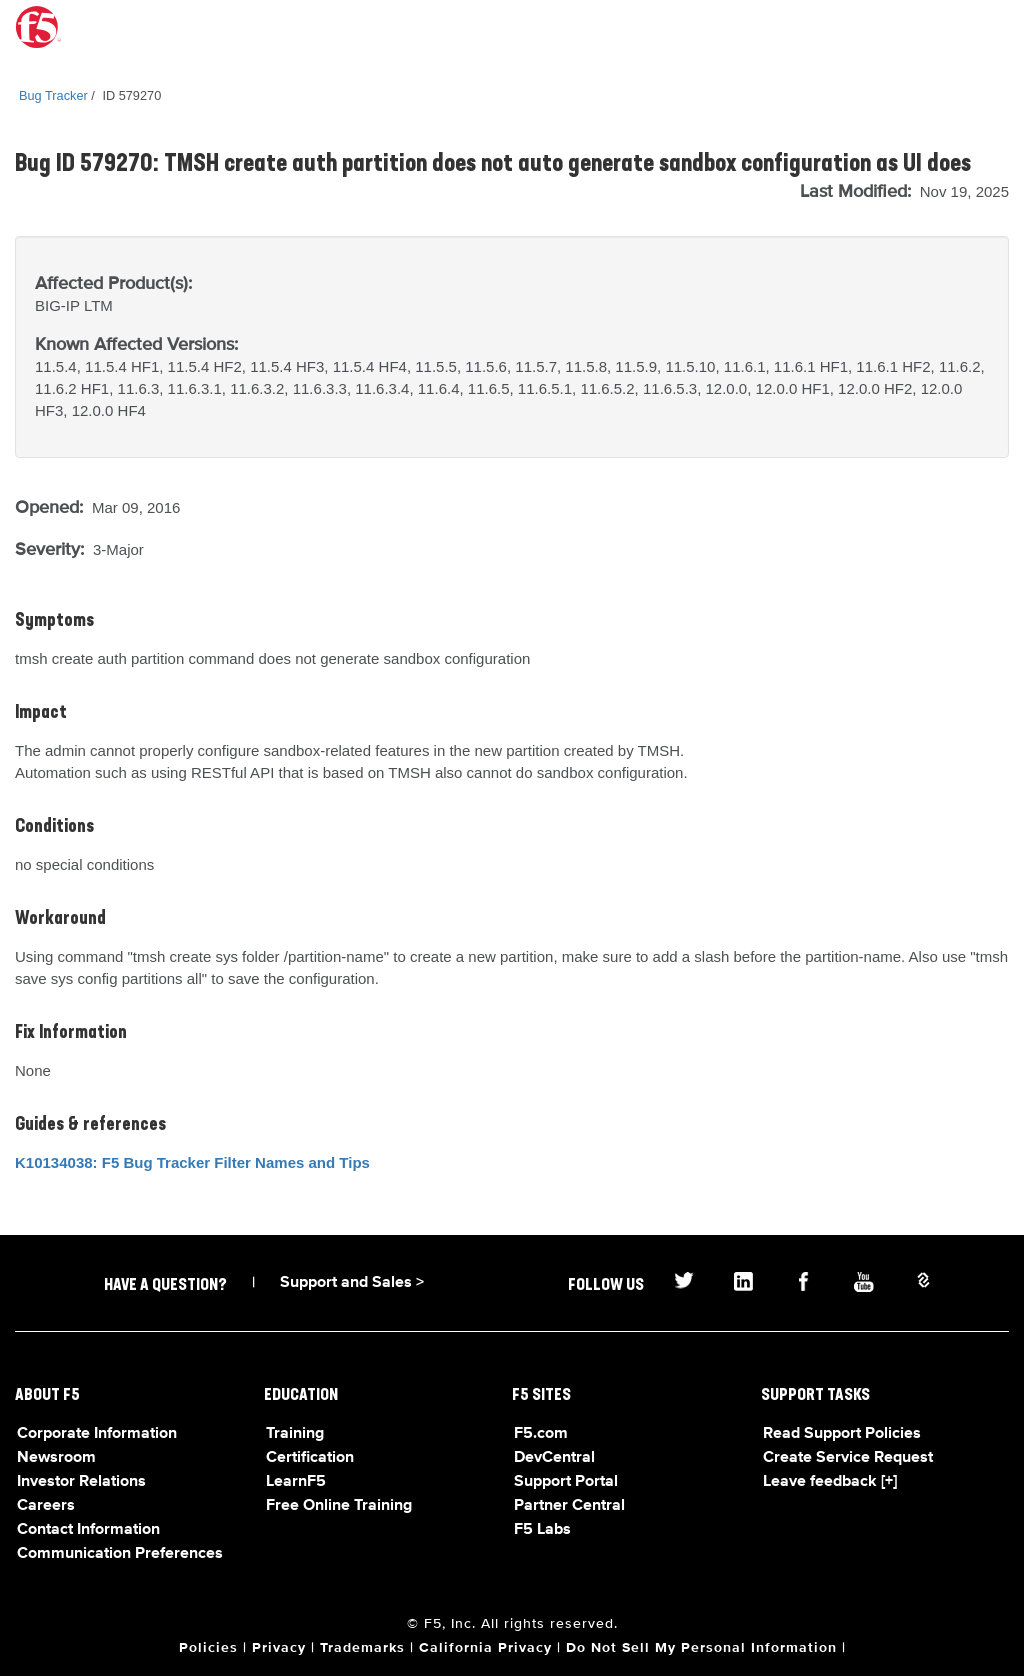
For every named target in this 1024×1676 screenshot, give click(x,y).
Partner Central (569, 1506)
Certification (310, 1458)
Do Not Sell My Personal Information (701, 1648)
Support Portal (566, 1482)
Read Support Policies (842, 1434)
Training (295, 1434)
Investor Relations (81, 1482)
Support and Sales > (352, 1283)
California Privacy (485, 1648)
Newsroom (56, 1458)
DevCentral (554, 1458)
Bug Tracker (53, 95)
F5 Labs (542, 1530)
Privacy (279, 1648)
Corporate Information (97, 1434)
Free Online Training (339, 1506)
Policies (208, 1648)
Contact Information (88, 1530)
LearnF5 (296, 1482)
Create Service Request (848, 1458)
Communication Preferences (120, 1554)
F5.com (541, 1434)
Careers (46, 1506)
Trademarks (362, 1648)
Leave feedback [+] (830, 1482)
